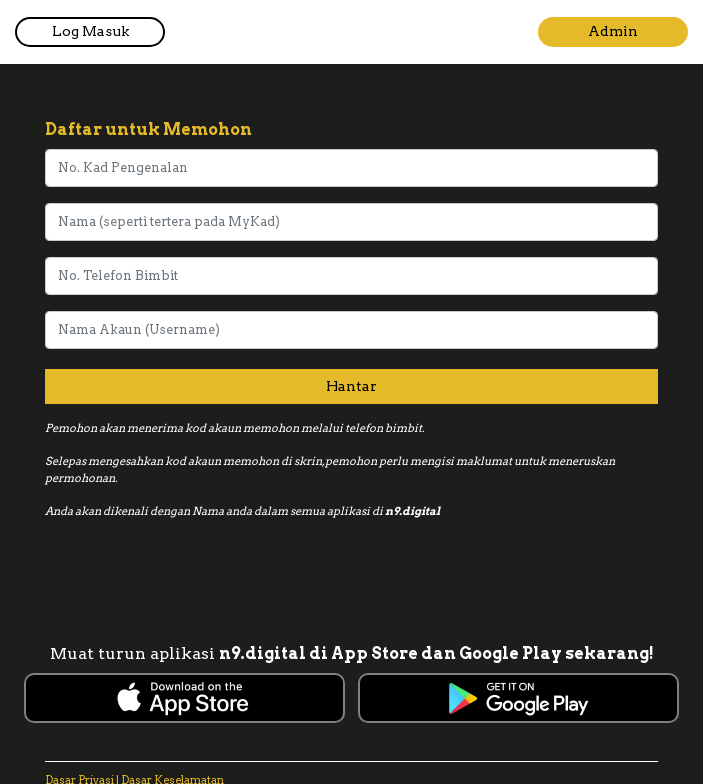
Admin (613, 31)
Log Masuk (90, 31)
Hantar (351, 386)
